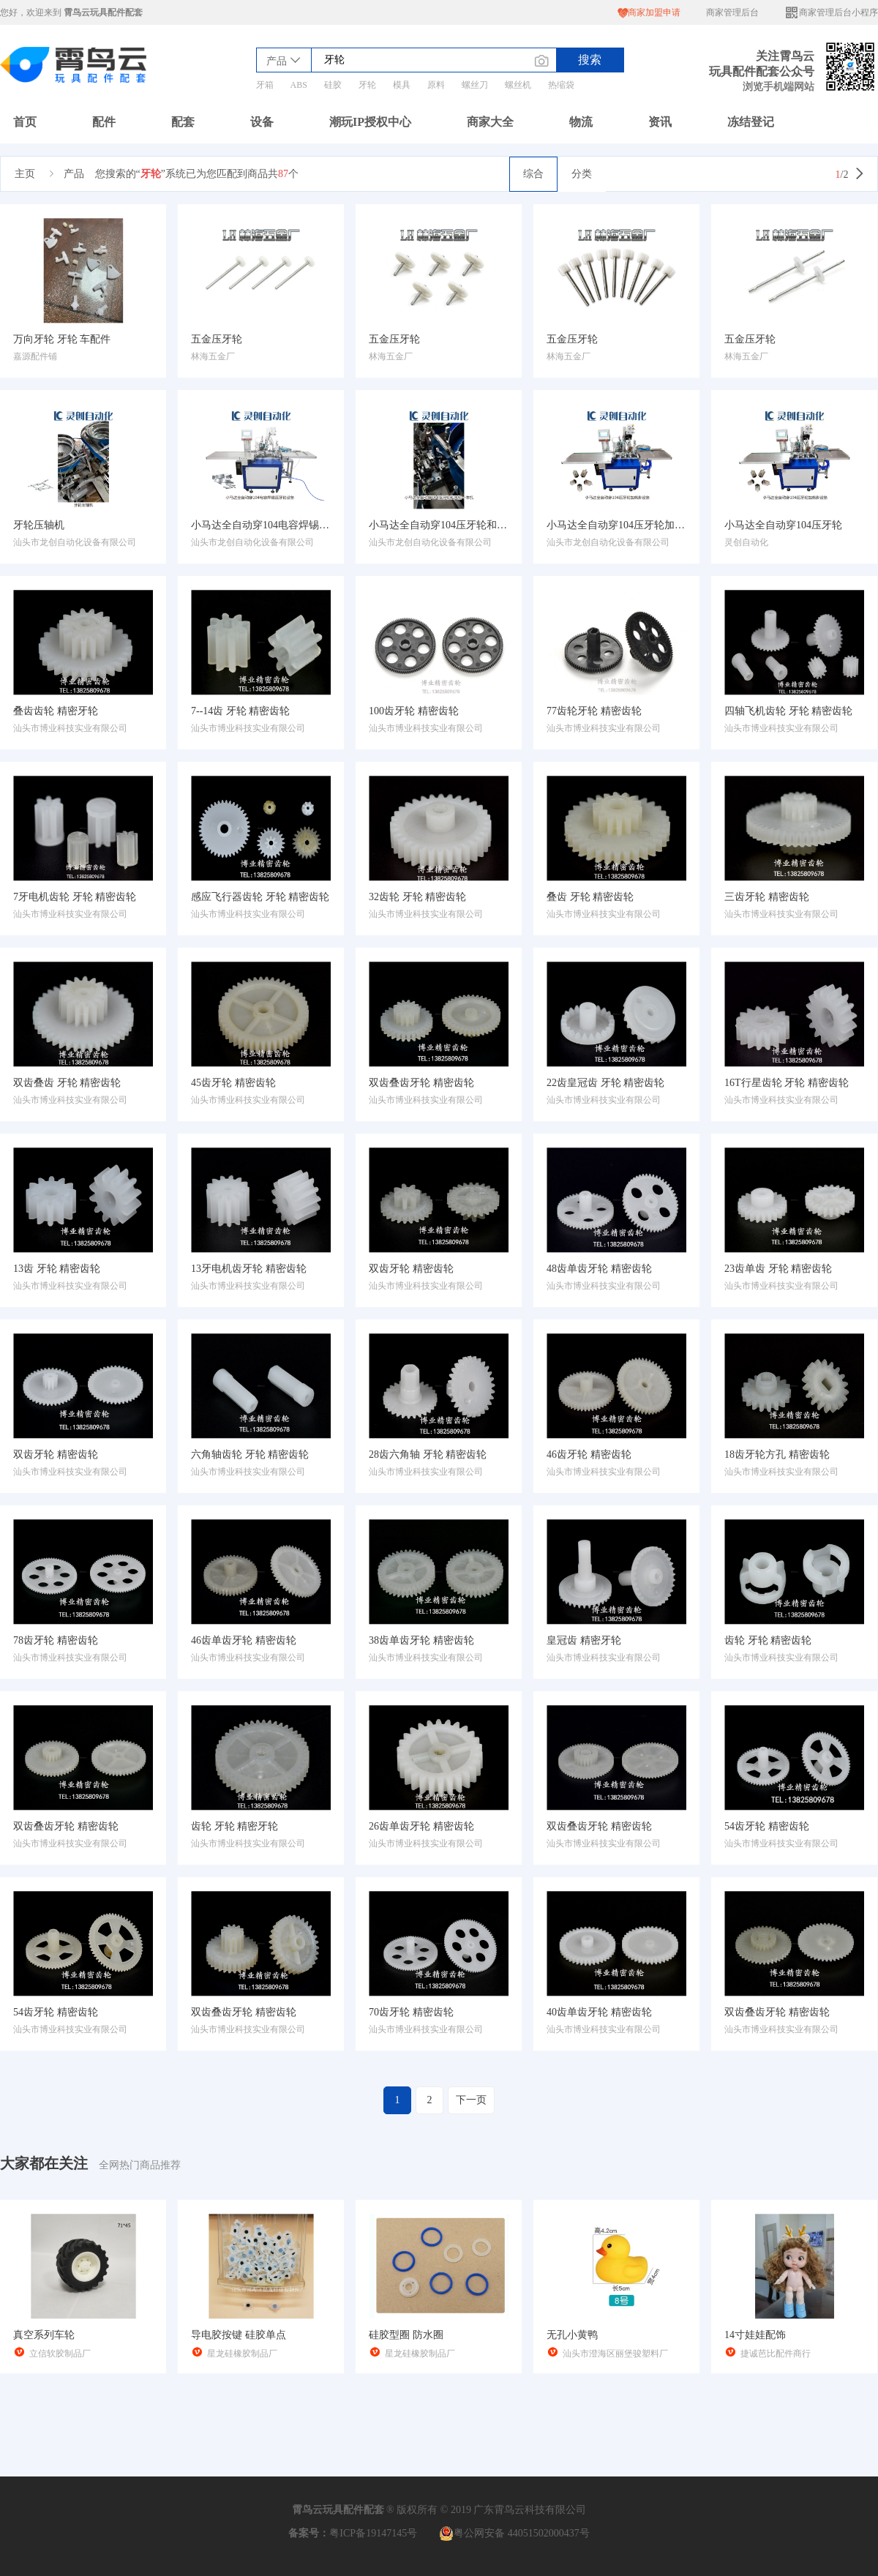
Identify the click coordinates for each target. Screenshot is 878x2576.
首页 (25, 122)
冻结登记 (750, 122)
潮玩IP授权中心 (370, 122)
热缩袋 (561, 85)
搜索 (589, 59)
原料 (436, 85)
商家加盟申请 (649, 12)
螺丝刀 (475, 85)
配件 (104, 122)
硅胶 (333, 85)
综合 (533, 173)
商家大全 (490, 122)
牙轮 (367, 85)
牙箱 (265, 85)
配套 (183, 122)
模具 (401, 85)
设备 (262, 122)
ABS (298, 85)
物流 (581, 122)
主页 (25, 173)
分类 (581, 173)
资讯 (660, 122)
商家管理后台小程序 (831, 12)
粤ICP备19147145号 (373, 2533)
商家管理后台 (732, 12)
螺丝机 (518, 85)
